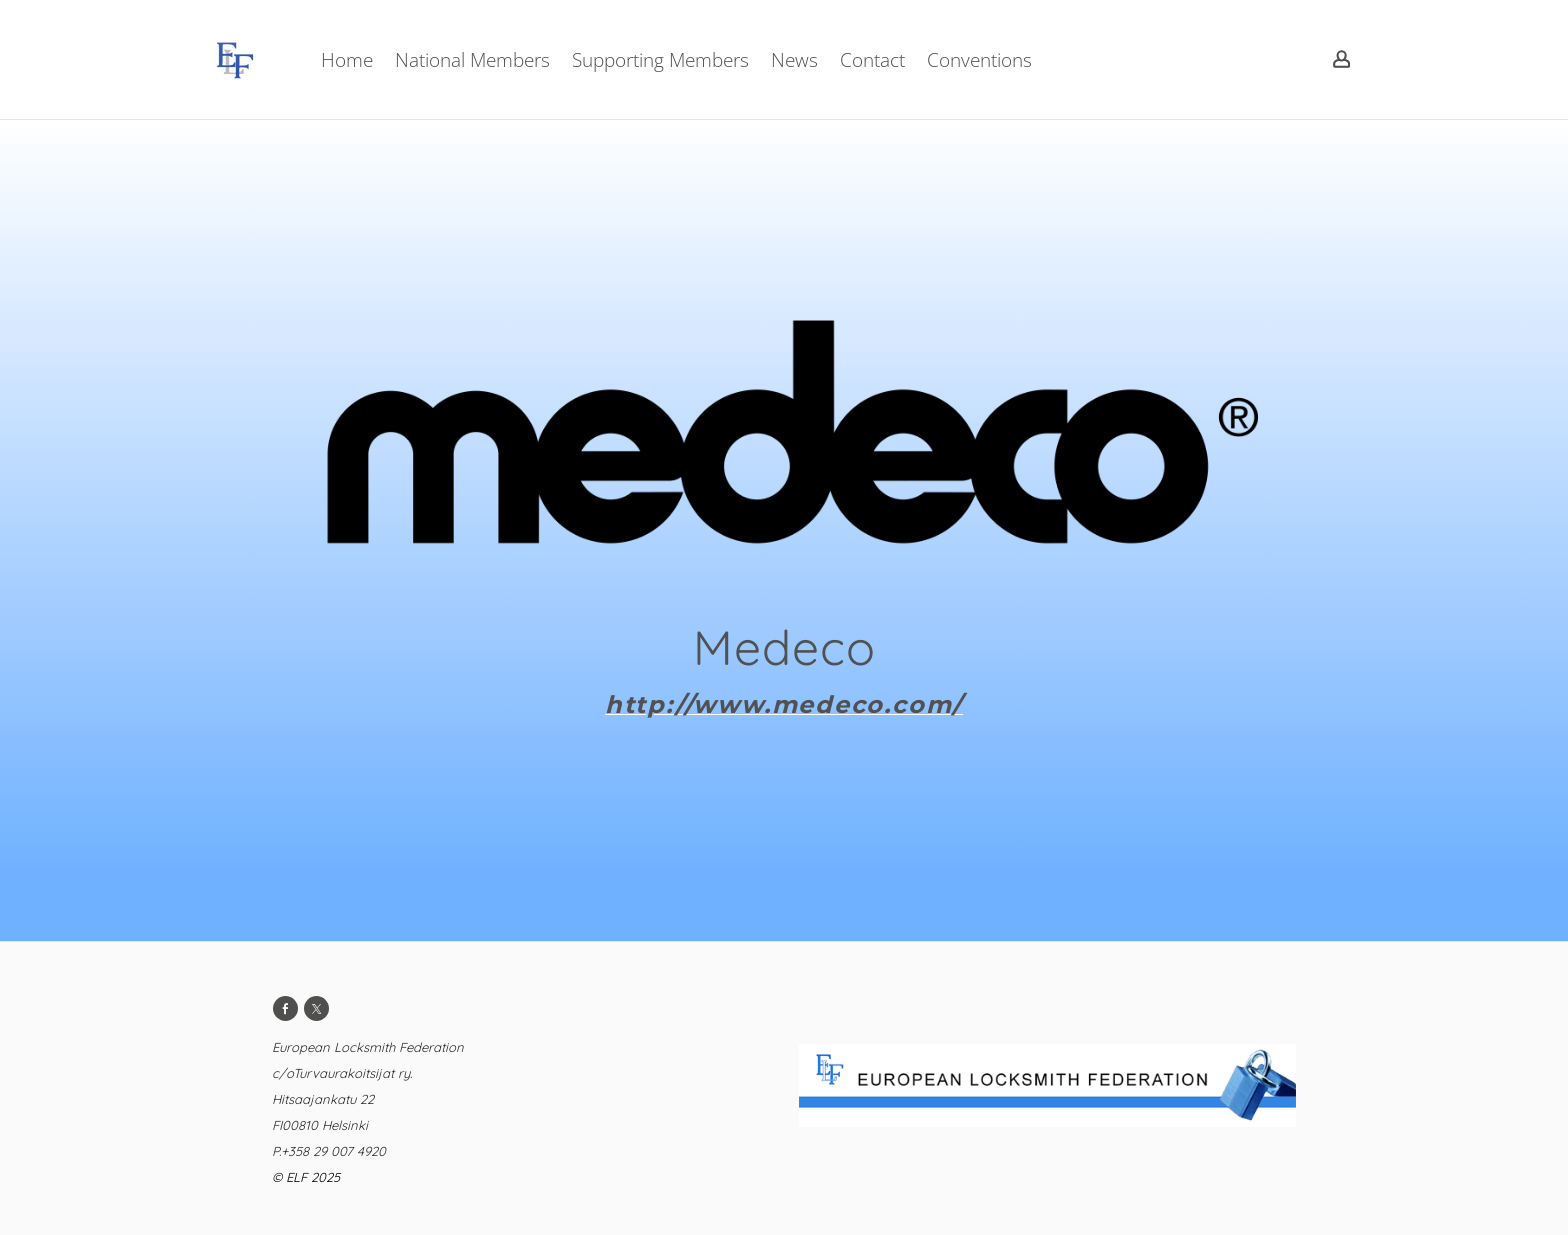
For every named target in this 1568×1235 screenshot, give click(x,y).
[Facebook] (285, 1008)
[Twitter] (316, 1008)
